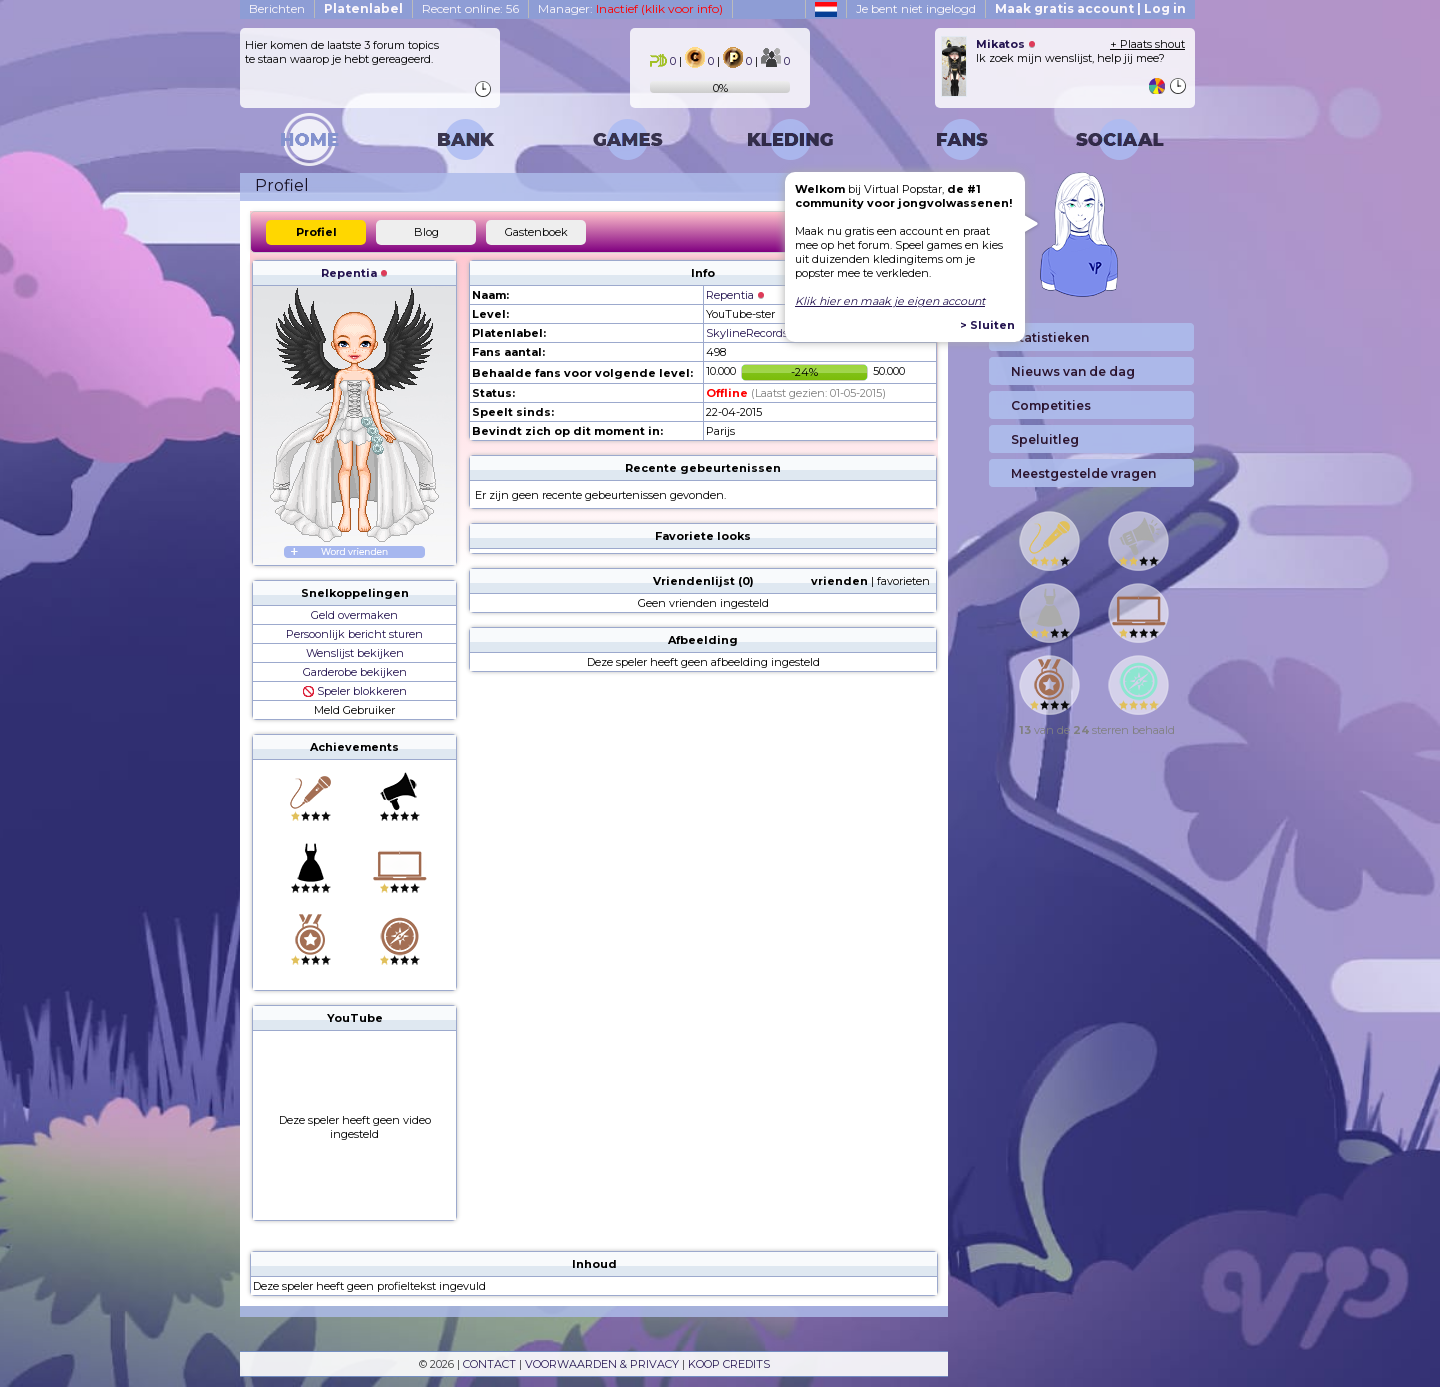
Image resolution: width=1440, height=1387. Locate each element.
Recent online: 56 (470, 8)
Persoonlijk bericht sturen (354, 634)
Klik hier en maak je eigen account (890, 301)
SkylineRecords (747, 333)
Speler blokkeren (355, 691)
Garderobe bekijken (355, 672)
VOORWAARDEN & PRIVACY (602, 1364)
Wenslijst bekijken (355, 653)
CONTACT (489, 1364)
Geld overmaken (354, 615)
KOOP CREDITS (729, 1364)
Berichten (277, 8)
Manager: (630, 8)
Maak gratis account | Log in (1090, 8)
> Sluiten (987, 325)
